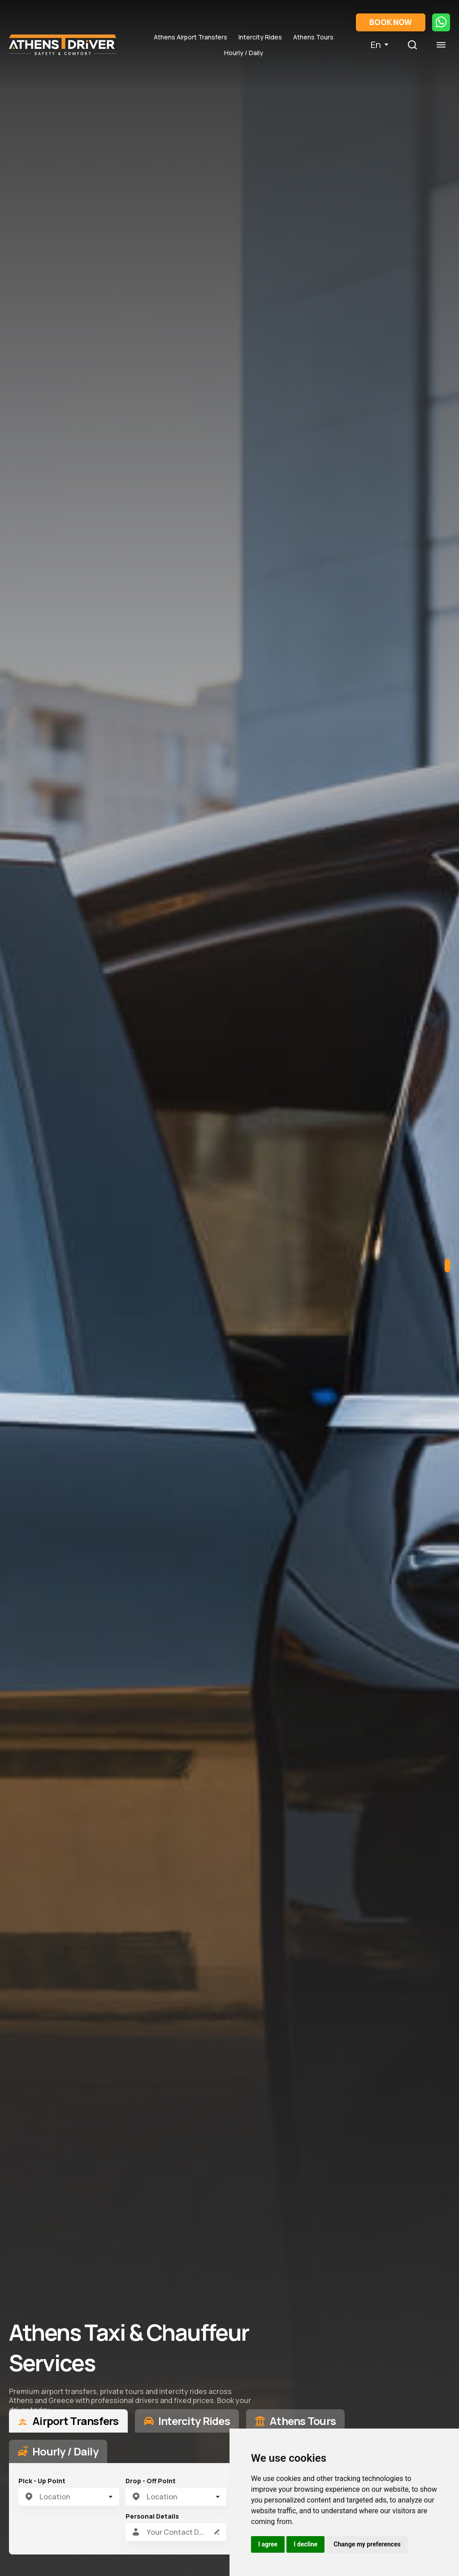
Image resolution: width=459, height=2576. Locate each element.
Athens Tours (313, 37)
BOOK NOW (390, 22)
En (379, 45)
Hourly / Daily (243, 52)
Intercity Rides (260, 37)
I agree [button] (267, 2544)
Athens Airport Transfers (190, 37)
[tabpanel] (229, 1288)
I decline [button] (305, 2544)
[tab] (68, 2421)
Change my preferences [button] (366, 2544)
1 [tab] (447, 1265)
